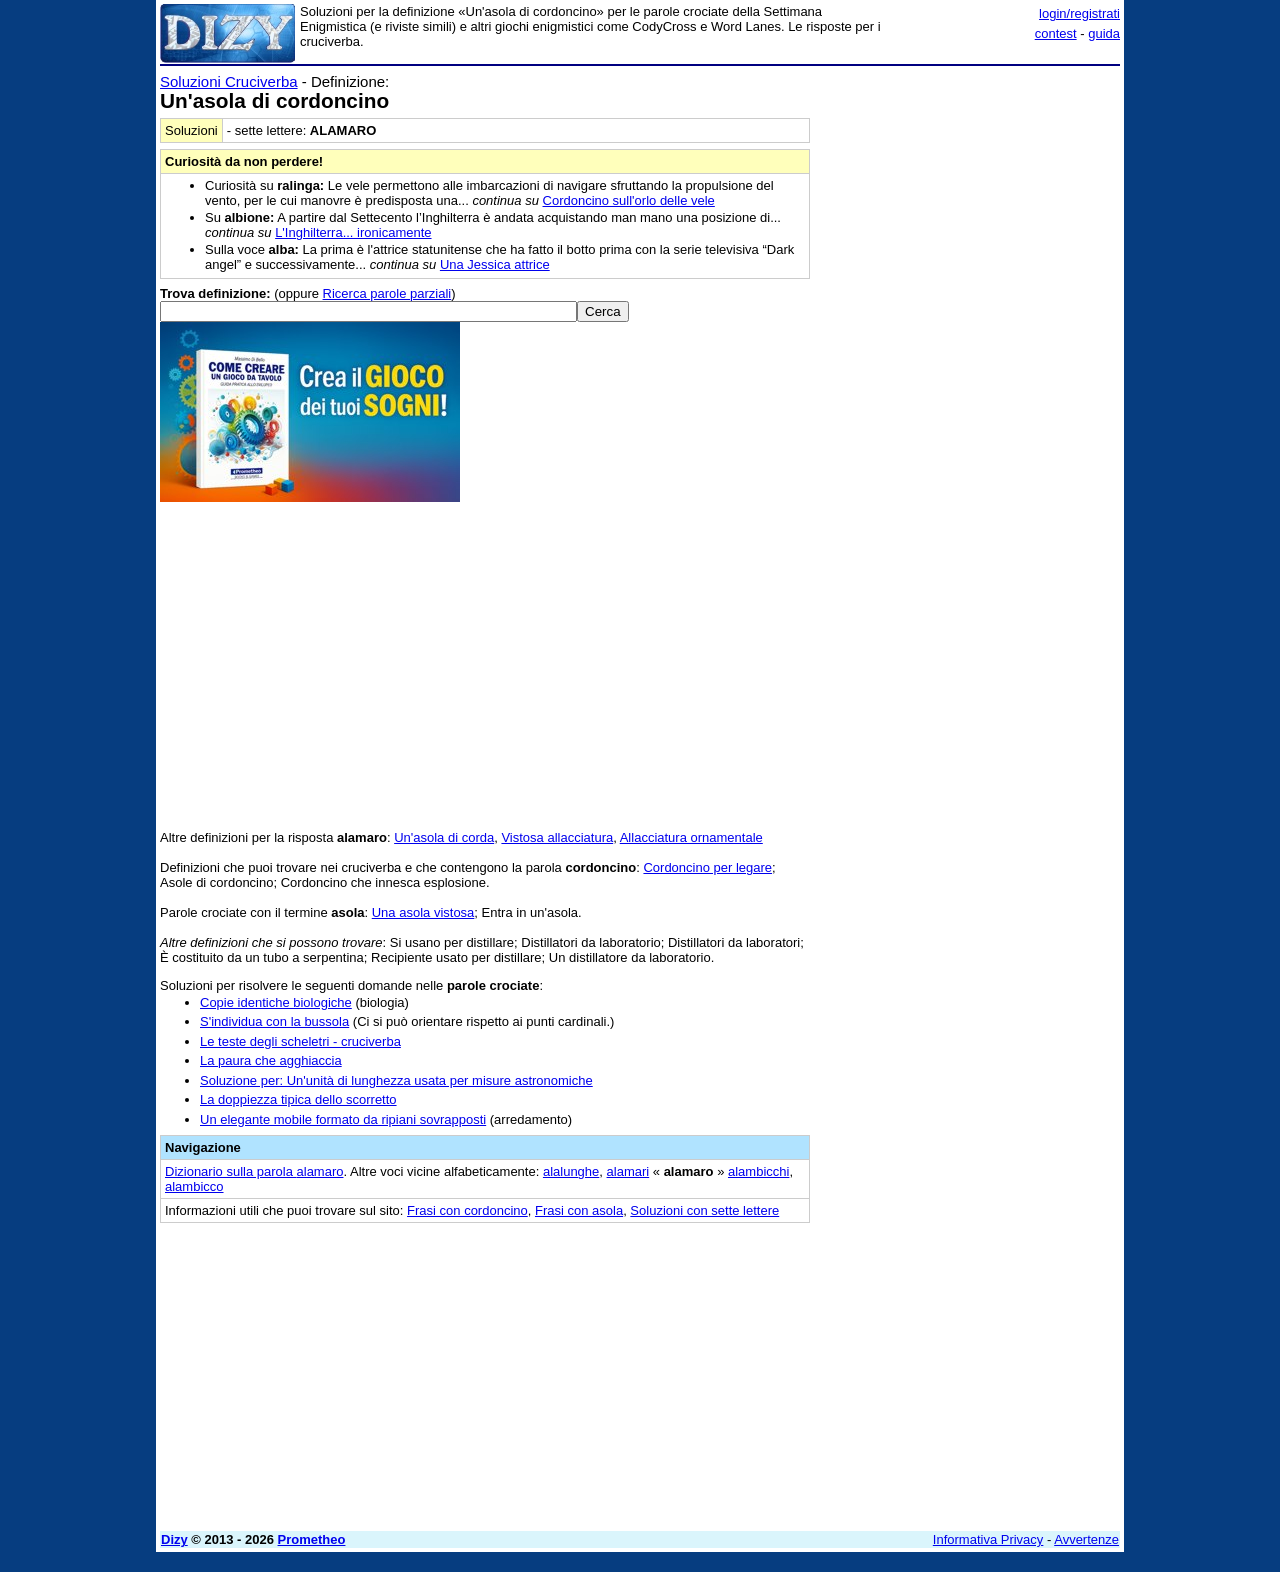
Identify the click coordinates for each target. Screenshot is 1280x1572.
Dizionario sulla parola (254, 1171)
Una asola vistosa (423, 912)
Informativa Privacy (988, 1539)
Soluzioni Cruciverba (229, 81)
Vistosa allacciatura (557, 837)
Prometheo (312, 1539)
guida (1104, 33)
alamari (628, 1171)
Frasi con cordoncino (467, 1210)
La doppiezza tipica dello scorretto (298, 1099)
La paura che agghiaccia (271, 1060)
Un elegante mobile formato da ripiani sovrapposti (343, 1119)
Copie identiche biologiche (276, 1002)
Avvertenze (1086, 1539)
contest (1056, 33)
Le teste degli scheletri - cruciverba (300, 1041)
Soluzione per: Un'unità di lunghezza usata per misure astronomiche (396, 1080)
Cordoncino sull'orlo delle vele (629, 200)
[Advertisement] (970, 373)
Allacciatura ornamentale (691, 837)
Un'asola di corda (444, 837)
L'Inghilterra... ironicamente (353, 232)
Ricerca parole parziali (387, 293)
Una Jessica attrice (495, 264)
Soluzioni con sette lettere (704, 1210)
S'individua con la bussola (274, 1021)
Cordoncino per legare (707, 867)
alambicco (194, 1186)
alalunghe (571, 1171)
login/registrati (1079, 13)
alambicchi (758, 1171)
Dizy (174, 1539)
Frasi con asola (579, 1210)
